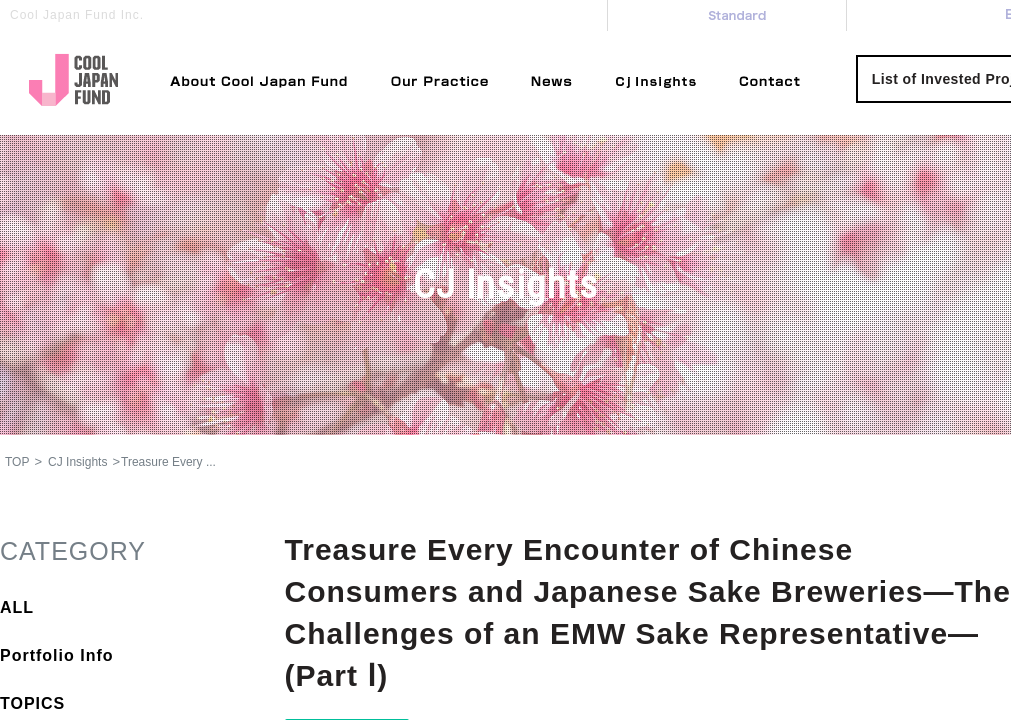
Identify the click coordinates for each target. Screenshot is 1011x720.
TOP (17, 462)
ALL (17, 607)
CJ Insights (77, 462)
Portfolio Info (57, 655)
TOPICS (32, 703)
